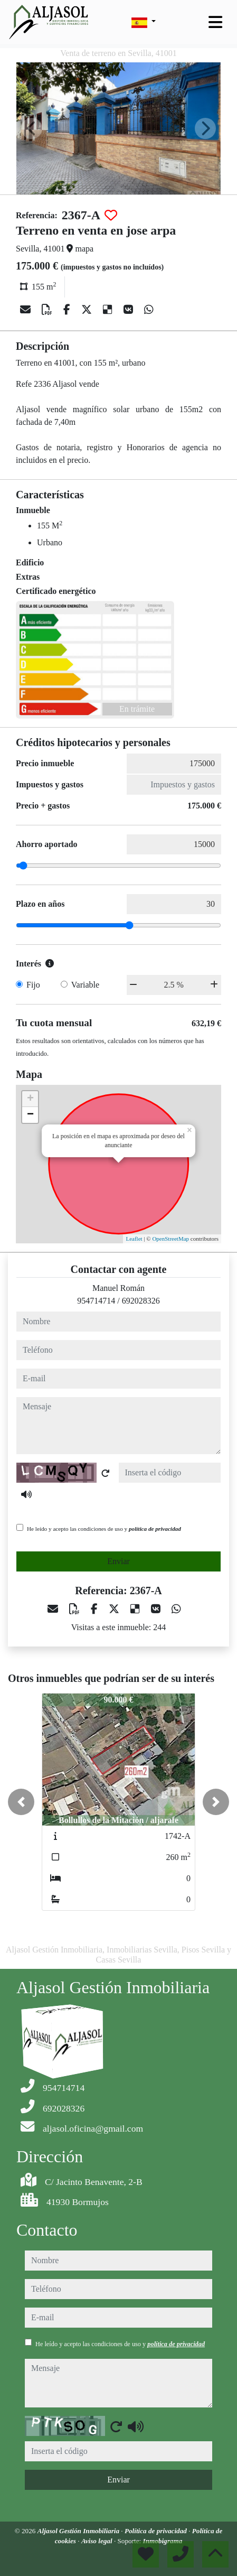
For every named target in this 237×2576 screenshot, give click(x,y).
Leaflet (134, 1238)
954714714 (96, 1300)
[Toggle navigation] (215, 22)
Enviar (118, 1561)
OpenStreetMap (170, 1238)
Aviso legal (97, 2541)
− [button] (30, 1115)
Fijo (33, 984)
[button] (21, 1802)
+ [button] (30, 1099)
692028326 (141, 1300)
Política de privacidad (156, 2531)
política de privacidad (155, 1529)
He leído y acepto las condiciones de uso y (104, 1529)
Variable (85, 984)
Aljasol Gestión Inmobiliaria (79, 2531)
